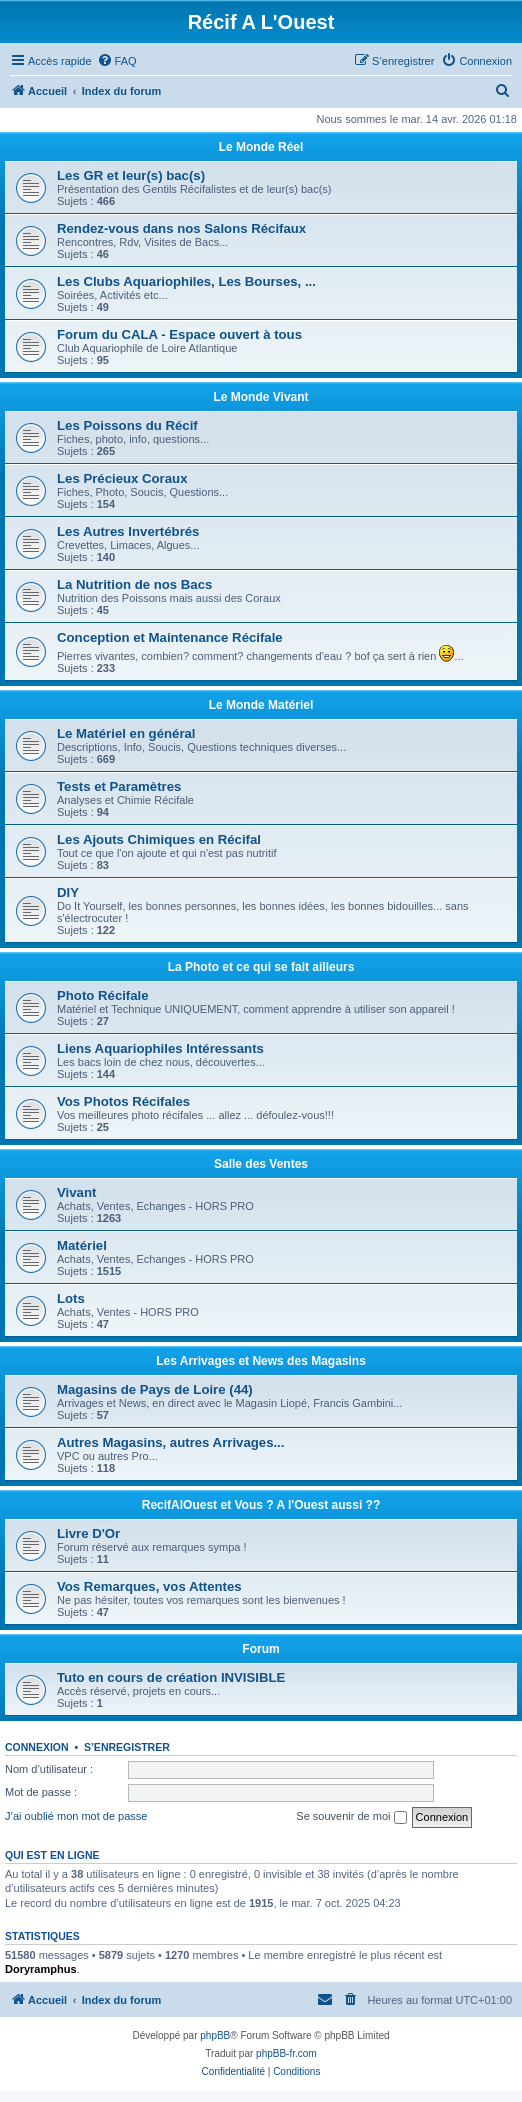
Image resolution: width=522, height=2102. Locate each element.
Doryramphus (41, 1969)
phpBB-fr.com (286, 2053)
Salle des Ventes (261, 1164)
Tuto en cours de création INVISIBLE (171, 1677)
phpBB (215, 2035)
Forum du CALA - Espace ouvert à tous (179, 334)
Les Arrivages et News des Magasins (261, 1361)
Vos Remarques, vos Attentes (149, 1586)
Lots (71, 1298)
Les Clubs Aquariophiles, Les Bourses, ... (186, 281)
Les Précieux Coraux (122, 478)
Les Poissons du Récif (127, 425)
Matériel (82, 1245)
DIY (68, 892)
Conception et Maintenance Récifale (170, 637)
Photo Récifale (103, 995)
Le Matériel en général (126, 733)
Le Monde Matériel (261, 705)
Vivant (76, 1192)
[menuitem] (117, 61)
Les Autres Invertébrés (128, 531)
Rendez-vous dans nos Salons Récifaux (181, 228)
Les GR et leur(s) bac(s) (131, 175)
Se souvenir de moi (351, 1817)
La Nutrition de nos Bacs (134, 584)
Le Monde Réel (261, 147)
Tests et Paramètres (119, 786)
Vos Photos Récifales (123, 1101)
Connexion (37, 1747)
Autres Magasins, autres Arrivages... (170, 1442)
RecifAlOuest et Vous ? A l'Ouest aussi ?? (261, 1505)
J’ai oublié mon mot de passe (76, 1816)
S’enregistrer (127, 1747)
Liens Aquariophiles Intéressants (160, 1048)
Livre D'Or (88, 1533)
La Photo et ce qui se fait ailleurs (261, 967)
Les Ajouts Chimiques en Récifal (159, 839)
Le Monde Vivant (260, 397)
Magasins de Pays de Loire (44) (155, 1389)
